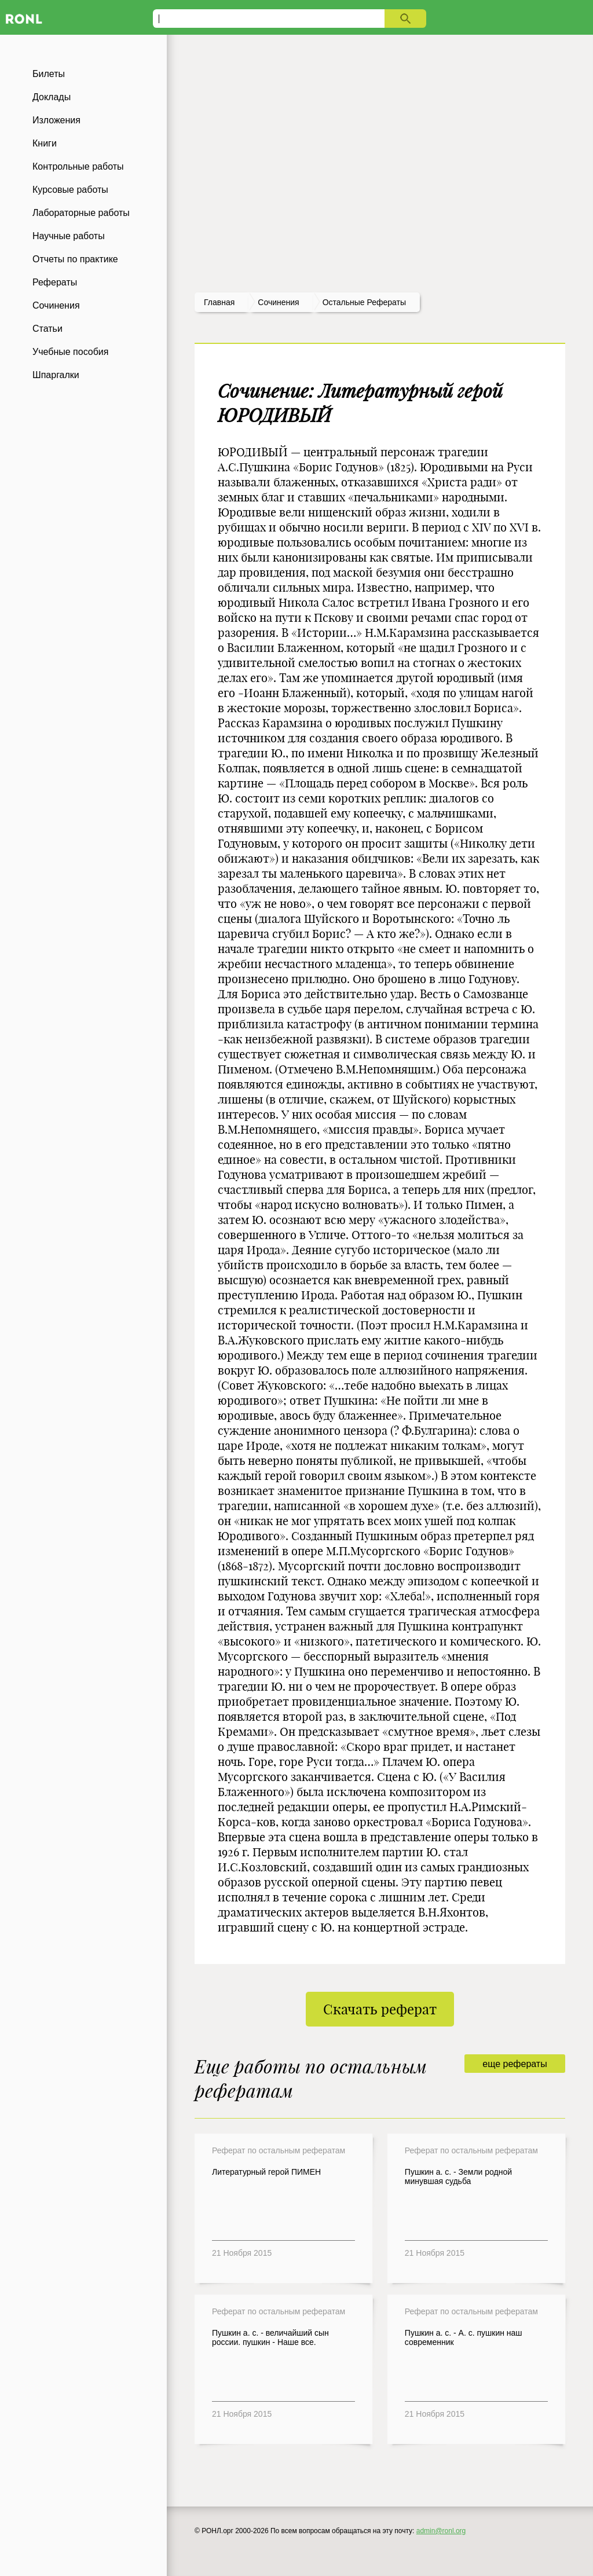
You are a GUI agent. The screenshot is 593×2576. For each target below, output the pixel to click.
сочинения (278, 302)
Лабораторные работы (81, 213)
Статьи (47, 329)
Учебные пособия (70, 352)
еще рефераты (514, 2064)
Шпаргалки (55, 375)
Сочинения (56, 305)
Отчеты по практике (75, 259)
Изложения (56, 120)
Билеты (48, 74)
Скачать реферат (380, 2009)
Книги (44, 143)
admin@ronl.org (441, 2531)
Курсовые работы (70, 190)
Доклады (51, 97)
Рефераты (54, 282)
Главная (219, 302)
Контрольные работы (78, 166)
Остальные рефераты (364, 302)
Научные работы (68, 236)
